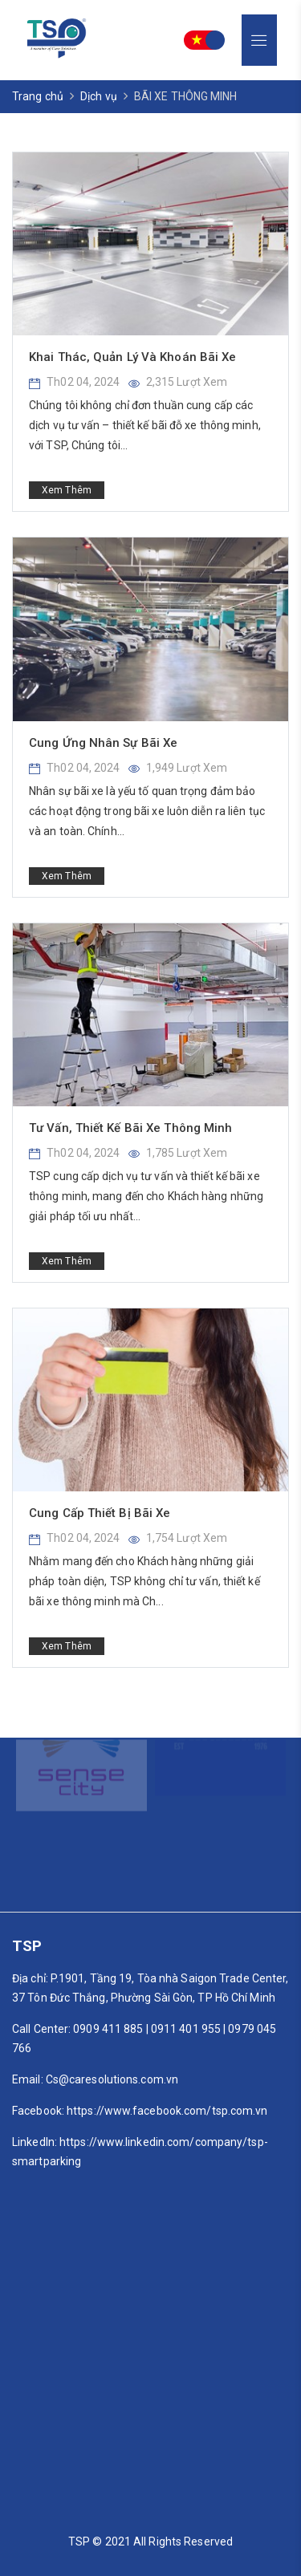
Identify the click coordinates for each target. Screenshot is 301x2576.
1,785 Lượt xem (178, 1152)
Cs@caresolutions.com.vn (112, 2079)
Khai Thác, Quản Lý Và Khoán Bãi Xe (132, 357)
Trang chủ (37, 96)
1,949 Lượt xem (178, 767)
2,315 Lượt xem (178, 381)
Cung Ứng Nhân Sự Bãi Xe (103, 743)
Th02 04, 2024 (74, 381)
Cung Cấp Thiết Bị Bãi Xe (99, 1513)
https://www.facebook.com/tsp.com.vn (167, 2110)
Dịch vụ (98, 96)
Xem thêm (67, 490)
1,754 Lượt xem (178, 1537)
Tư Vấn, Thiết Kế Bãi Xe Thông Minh (130, 1128)
